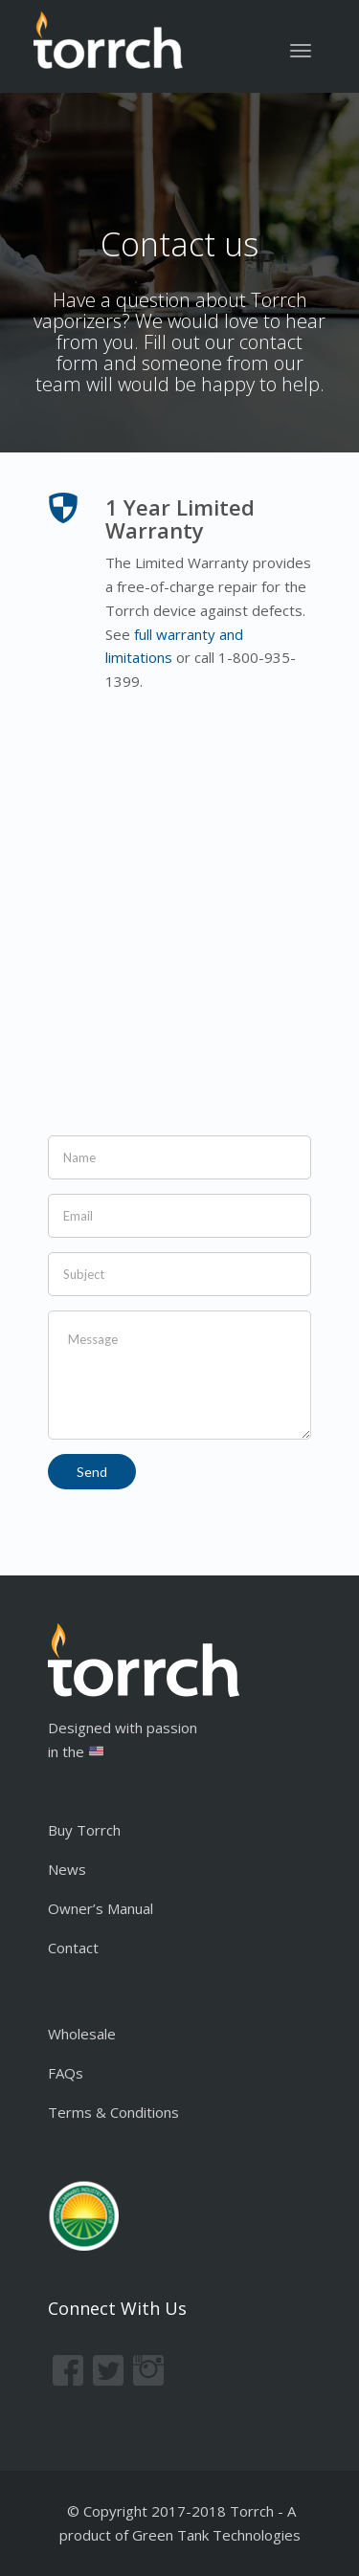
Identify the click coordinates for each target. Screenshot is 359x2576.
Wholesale (82, 2033)
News (67, 1869)
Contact (73, 1947)
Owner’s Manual (100, 1908)
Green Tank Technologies (216, 2534)
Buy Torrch (84, 1829)
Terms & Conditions (113, 2112)
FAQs (65, 2072)
